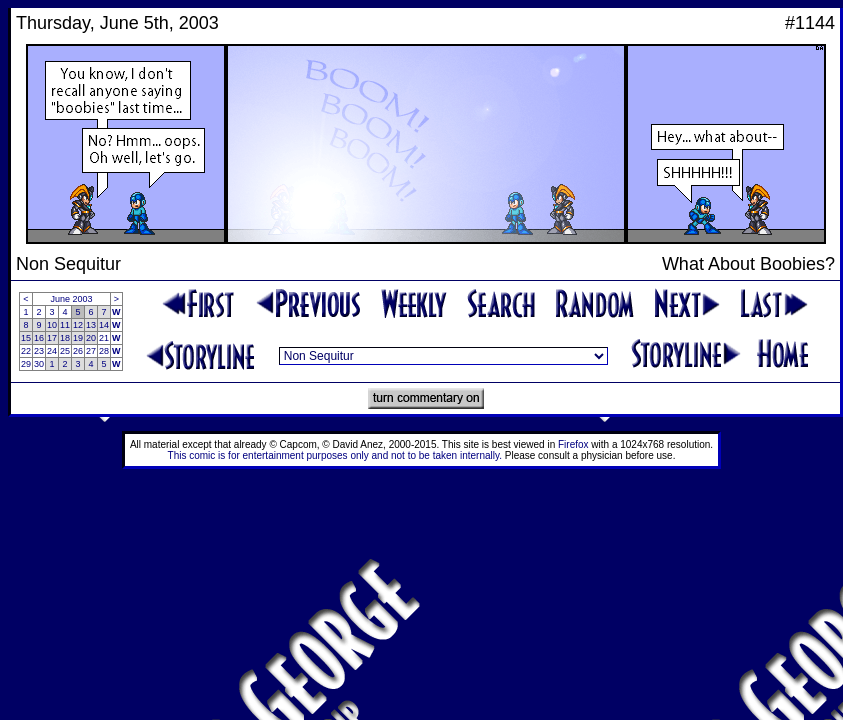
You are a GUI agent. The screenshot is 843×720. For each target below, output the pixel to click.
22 (26, 351)
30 (39, 364)
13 (91, 325)
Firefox (573, 444)
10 (52, 325)
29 (26, 364)
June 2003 (72, 299)
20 (91, 338)
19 (78, 338)
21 (104, 338)
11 (65, 325)
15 (26, 338)
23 (39, 351)
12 (78, 325)
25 (65, 351)
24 (52, 351)
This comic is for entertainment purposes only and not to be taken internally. (335, 455)
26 (78, 351)
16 (39, 338)
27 (91, 351)
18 (65, 338)
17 (52, 338)
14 (104, 325)
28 (104, 351)
